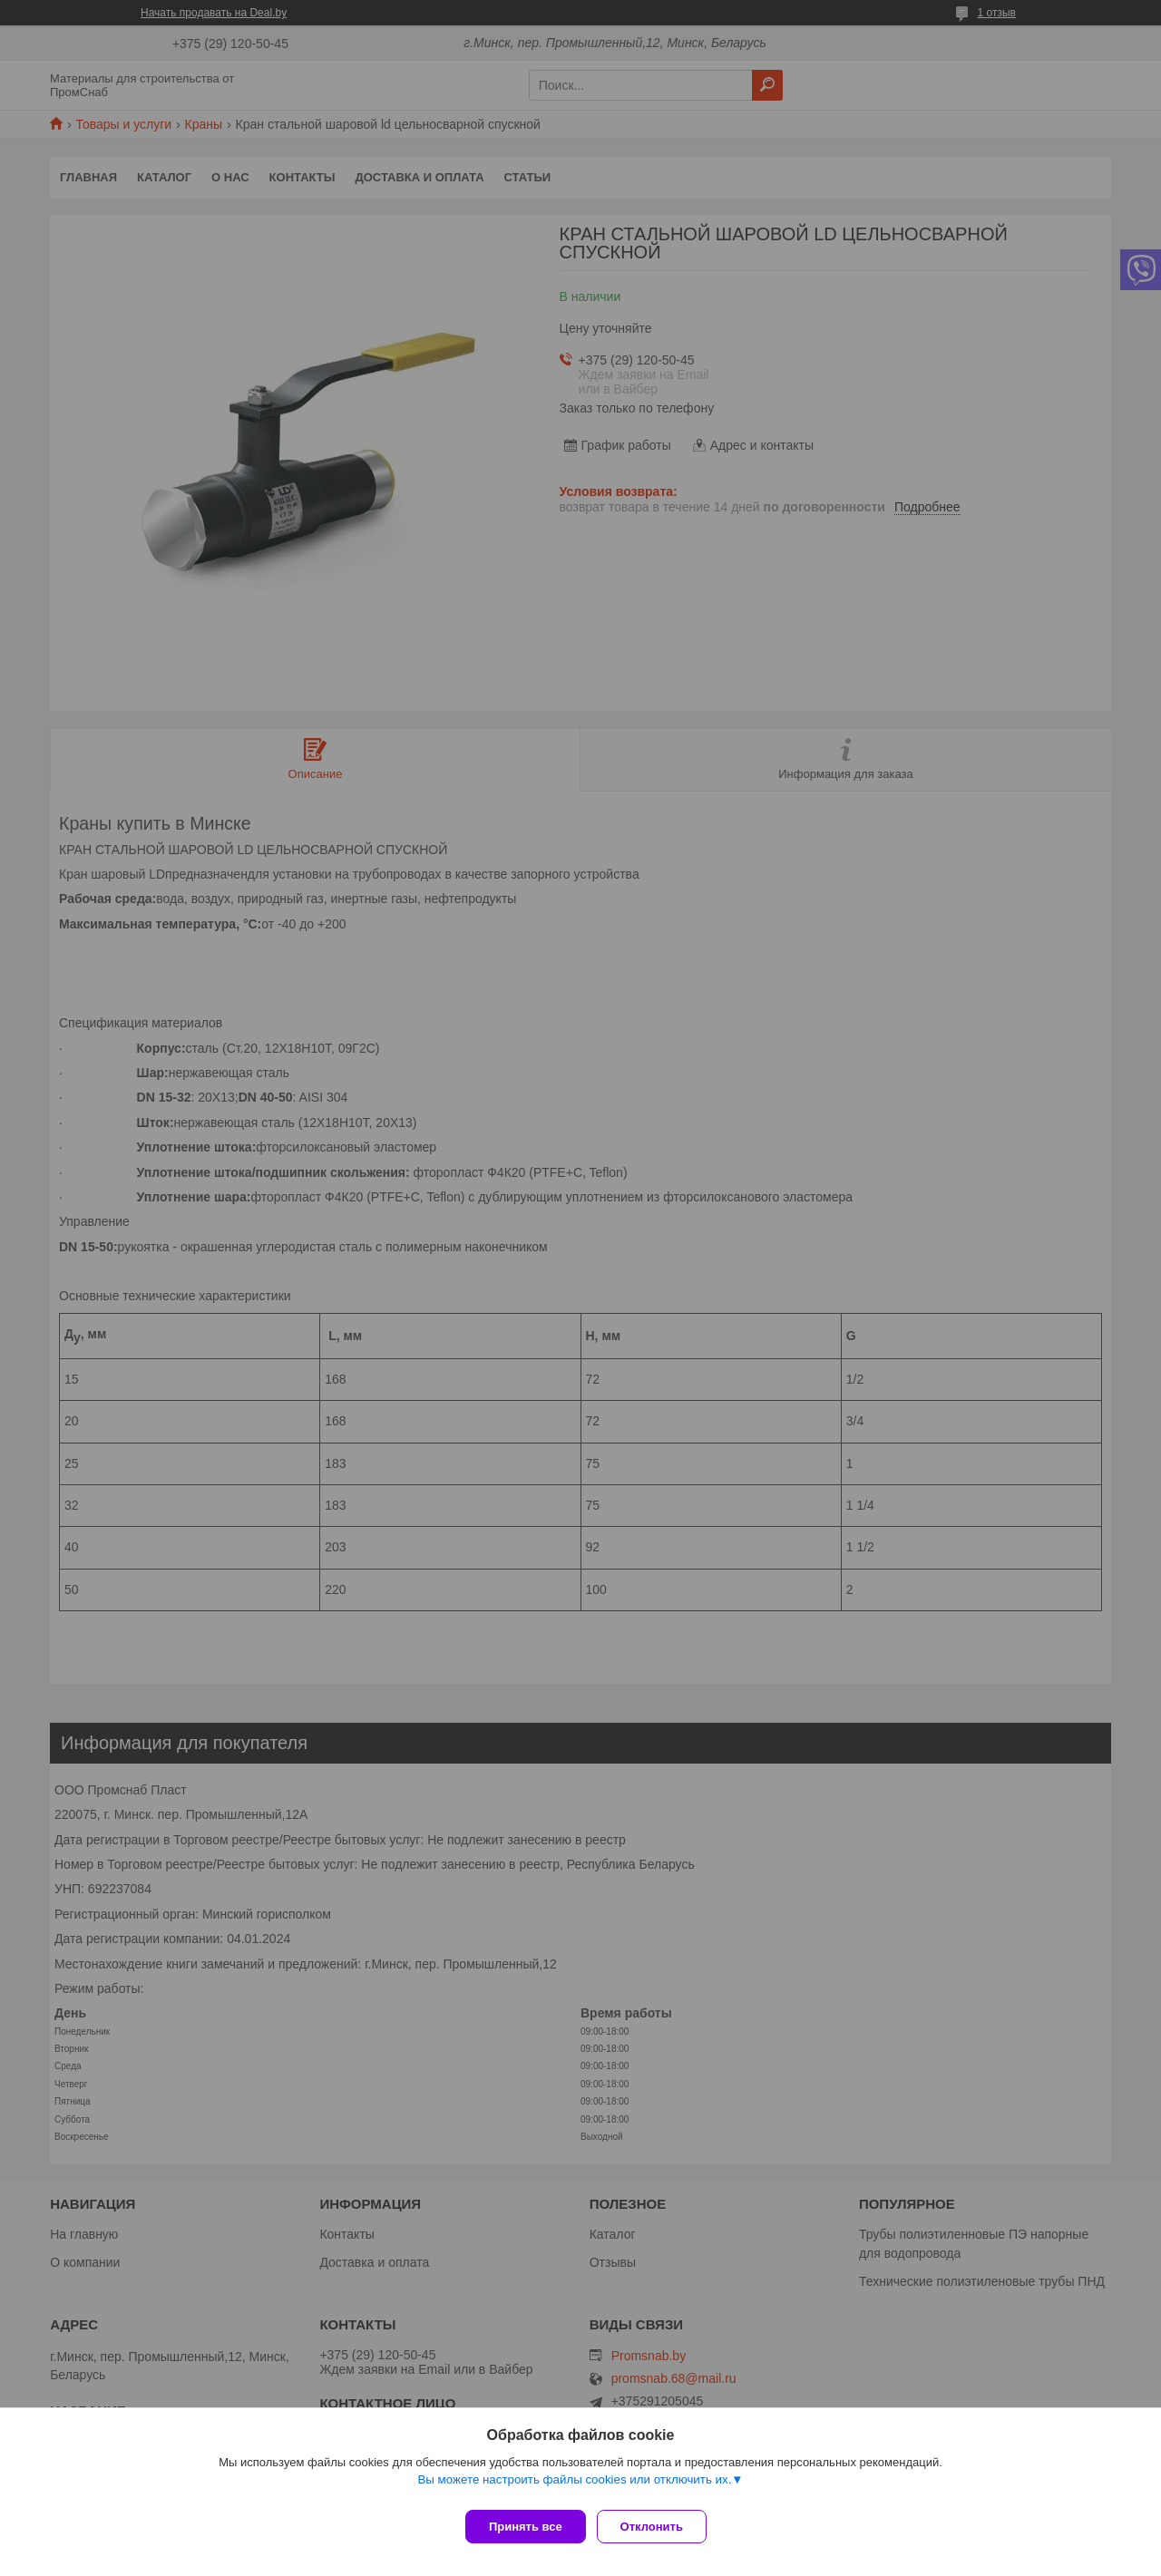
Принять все (525, 2526)
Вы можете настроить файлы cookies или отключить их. (574, 2486)
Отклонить (659, 2526)
